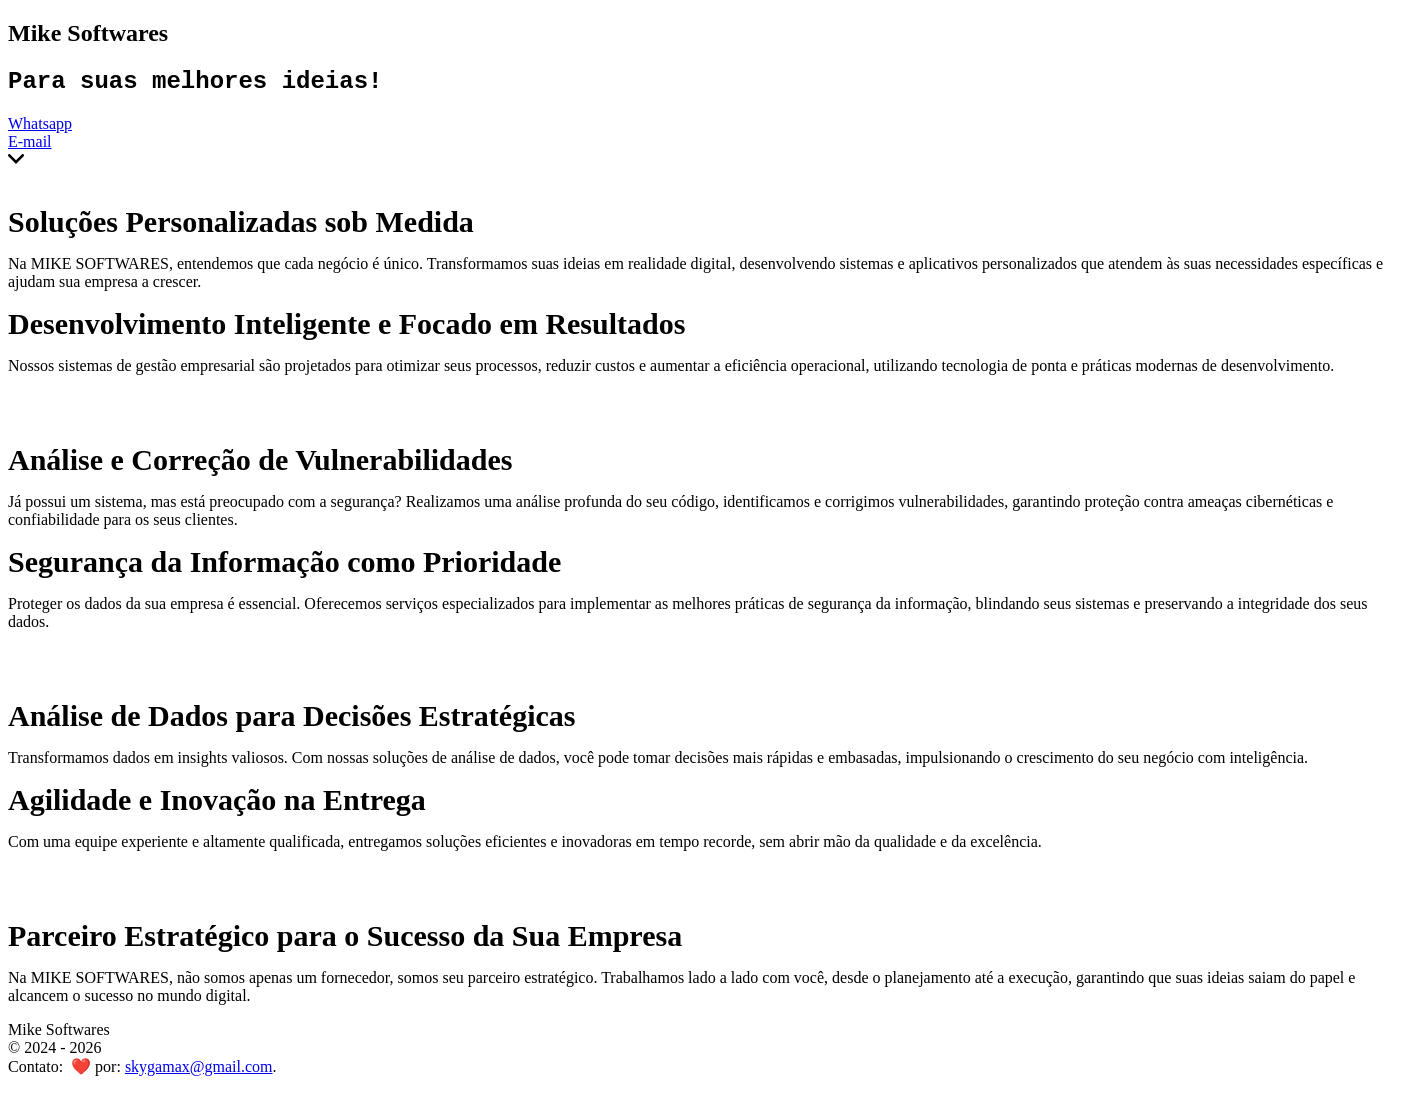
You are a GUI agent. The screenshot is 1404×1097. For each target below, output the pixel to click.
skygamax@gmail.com (199, 1071)
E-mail (30, 146)
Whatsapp (40, 128)
